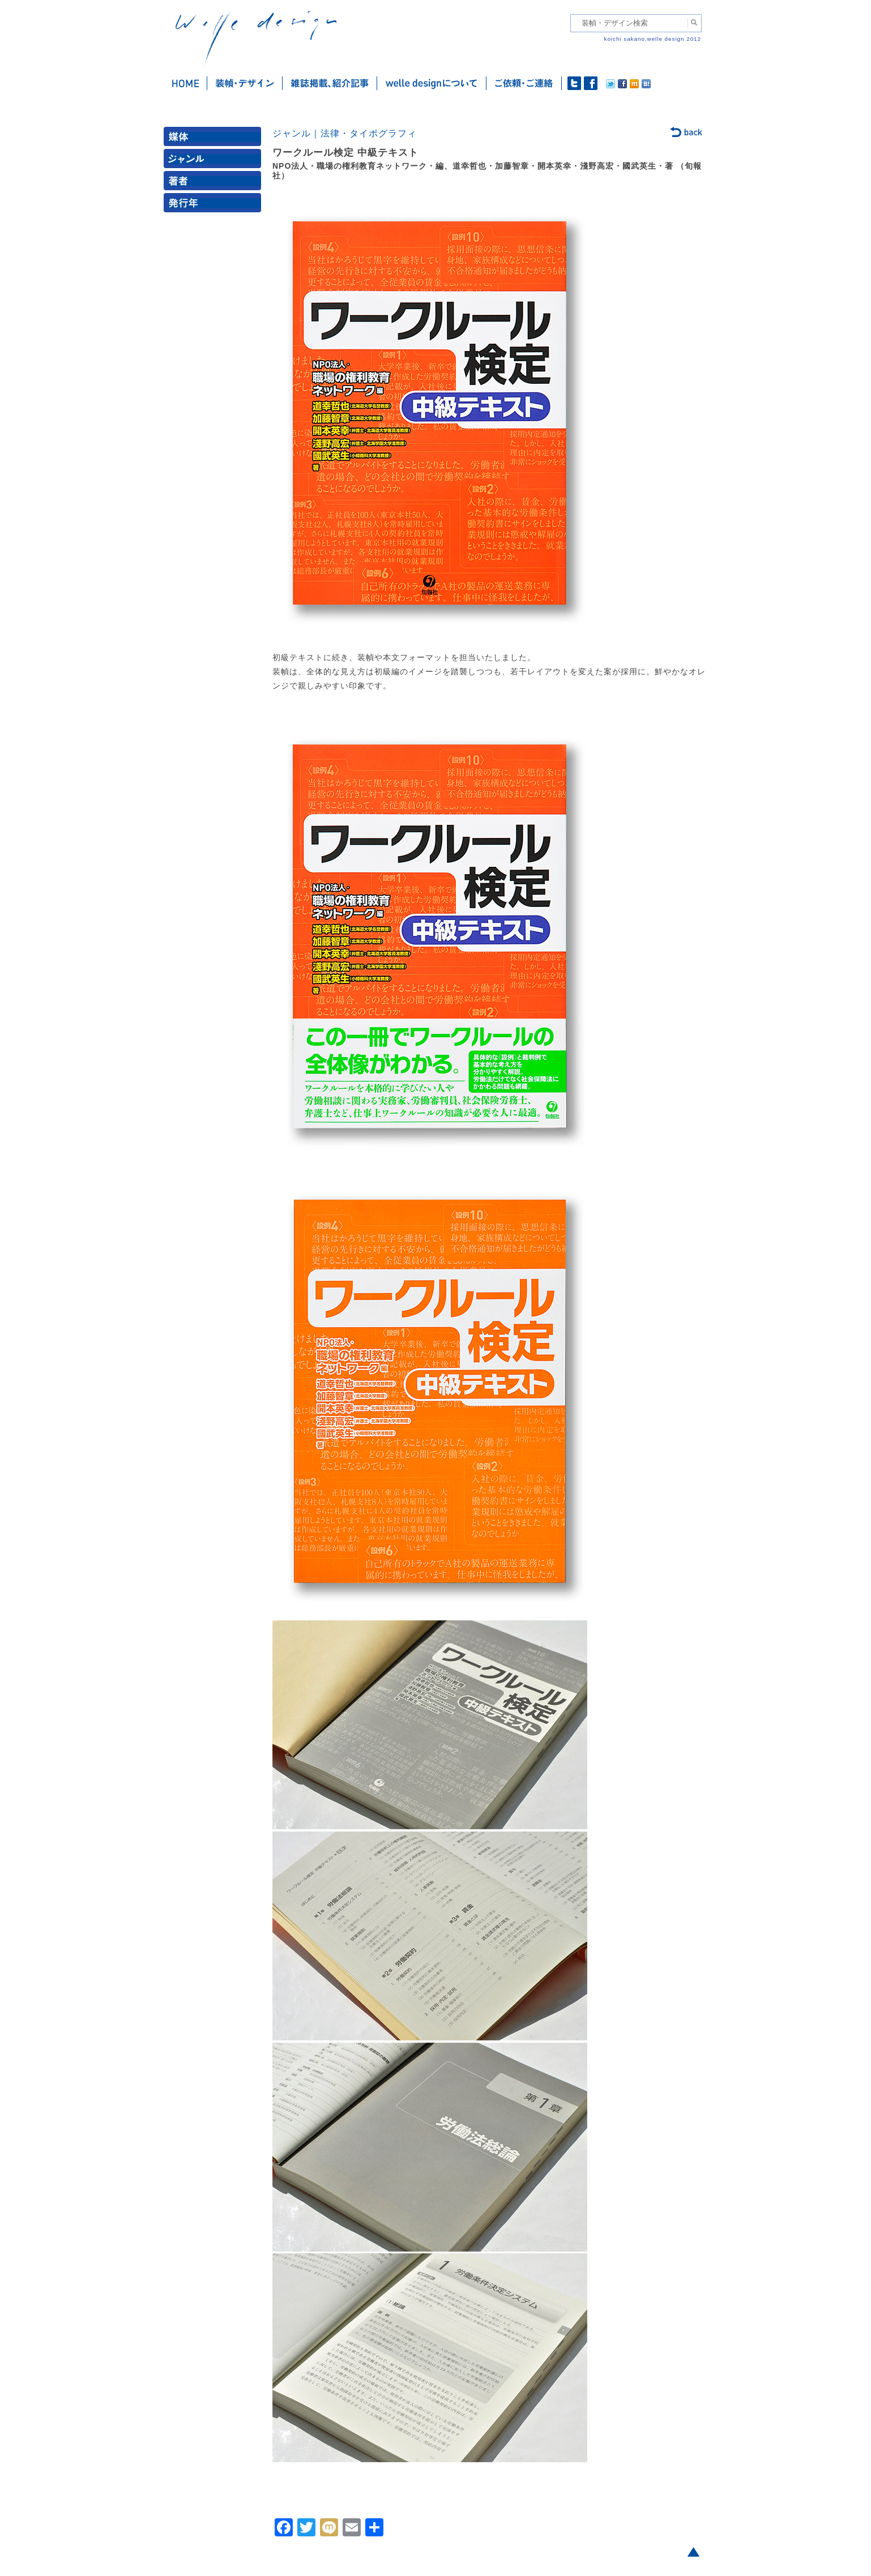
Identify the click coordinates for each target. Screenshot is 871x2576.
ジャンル (214, 161)
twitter (574, 83)
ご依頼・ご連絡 (524, 83)
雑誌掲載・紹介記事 (330, 83)
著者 (214, 183)
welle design (256, 38)
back (686, 133)
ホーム (185, 83)
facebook (590, 83)
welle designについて (431, 83)
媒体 (214, 139)
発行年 (214, 205)
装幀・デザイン (245, 83)
